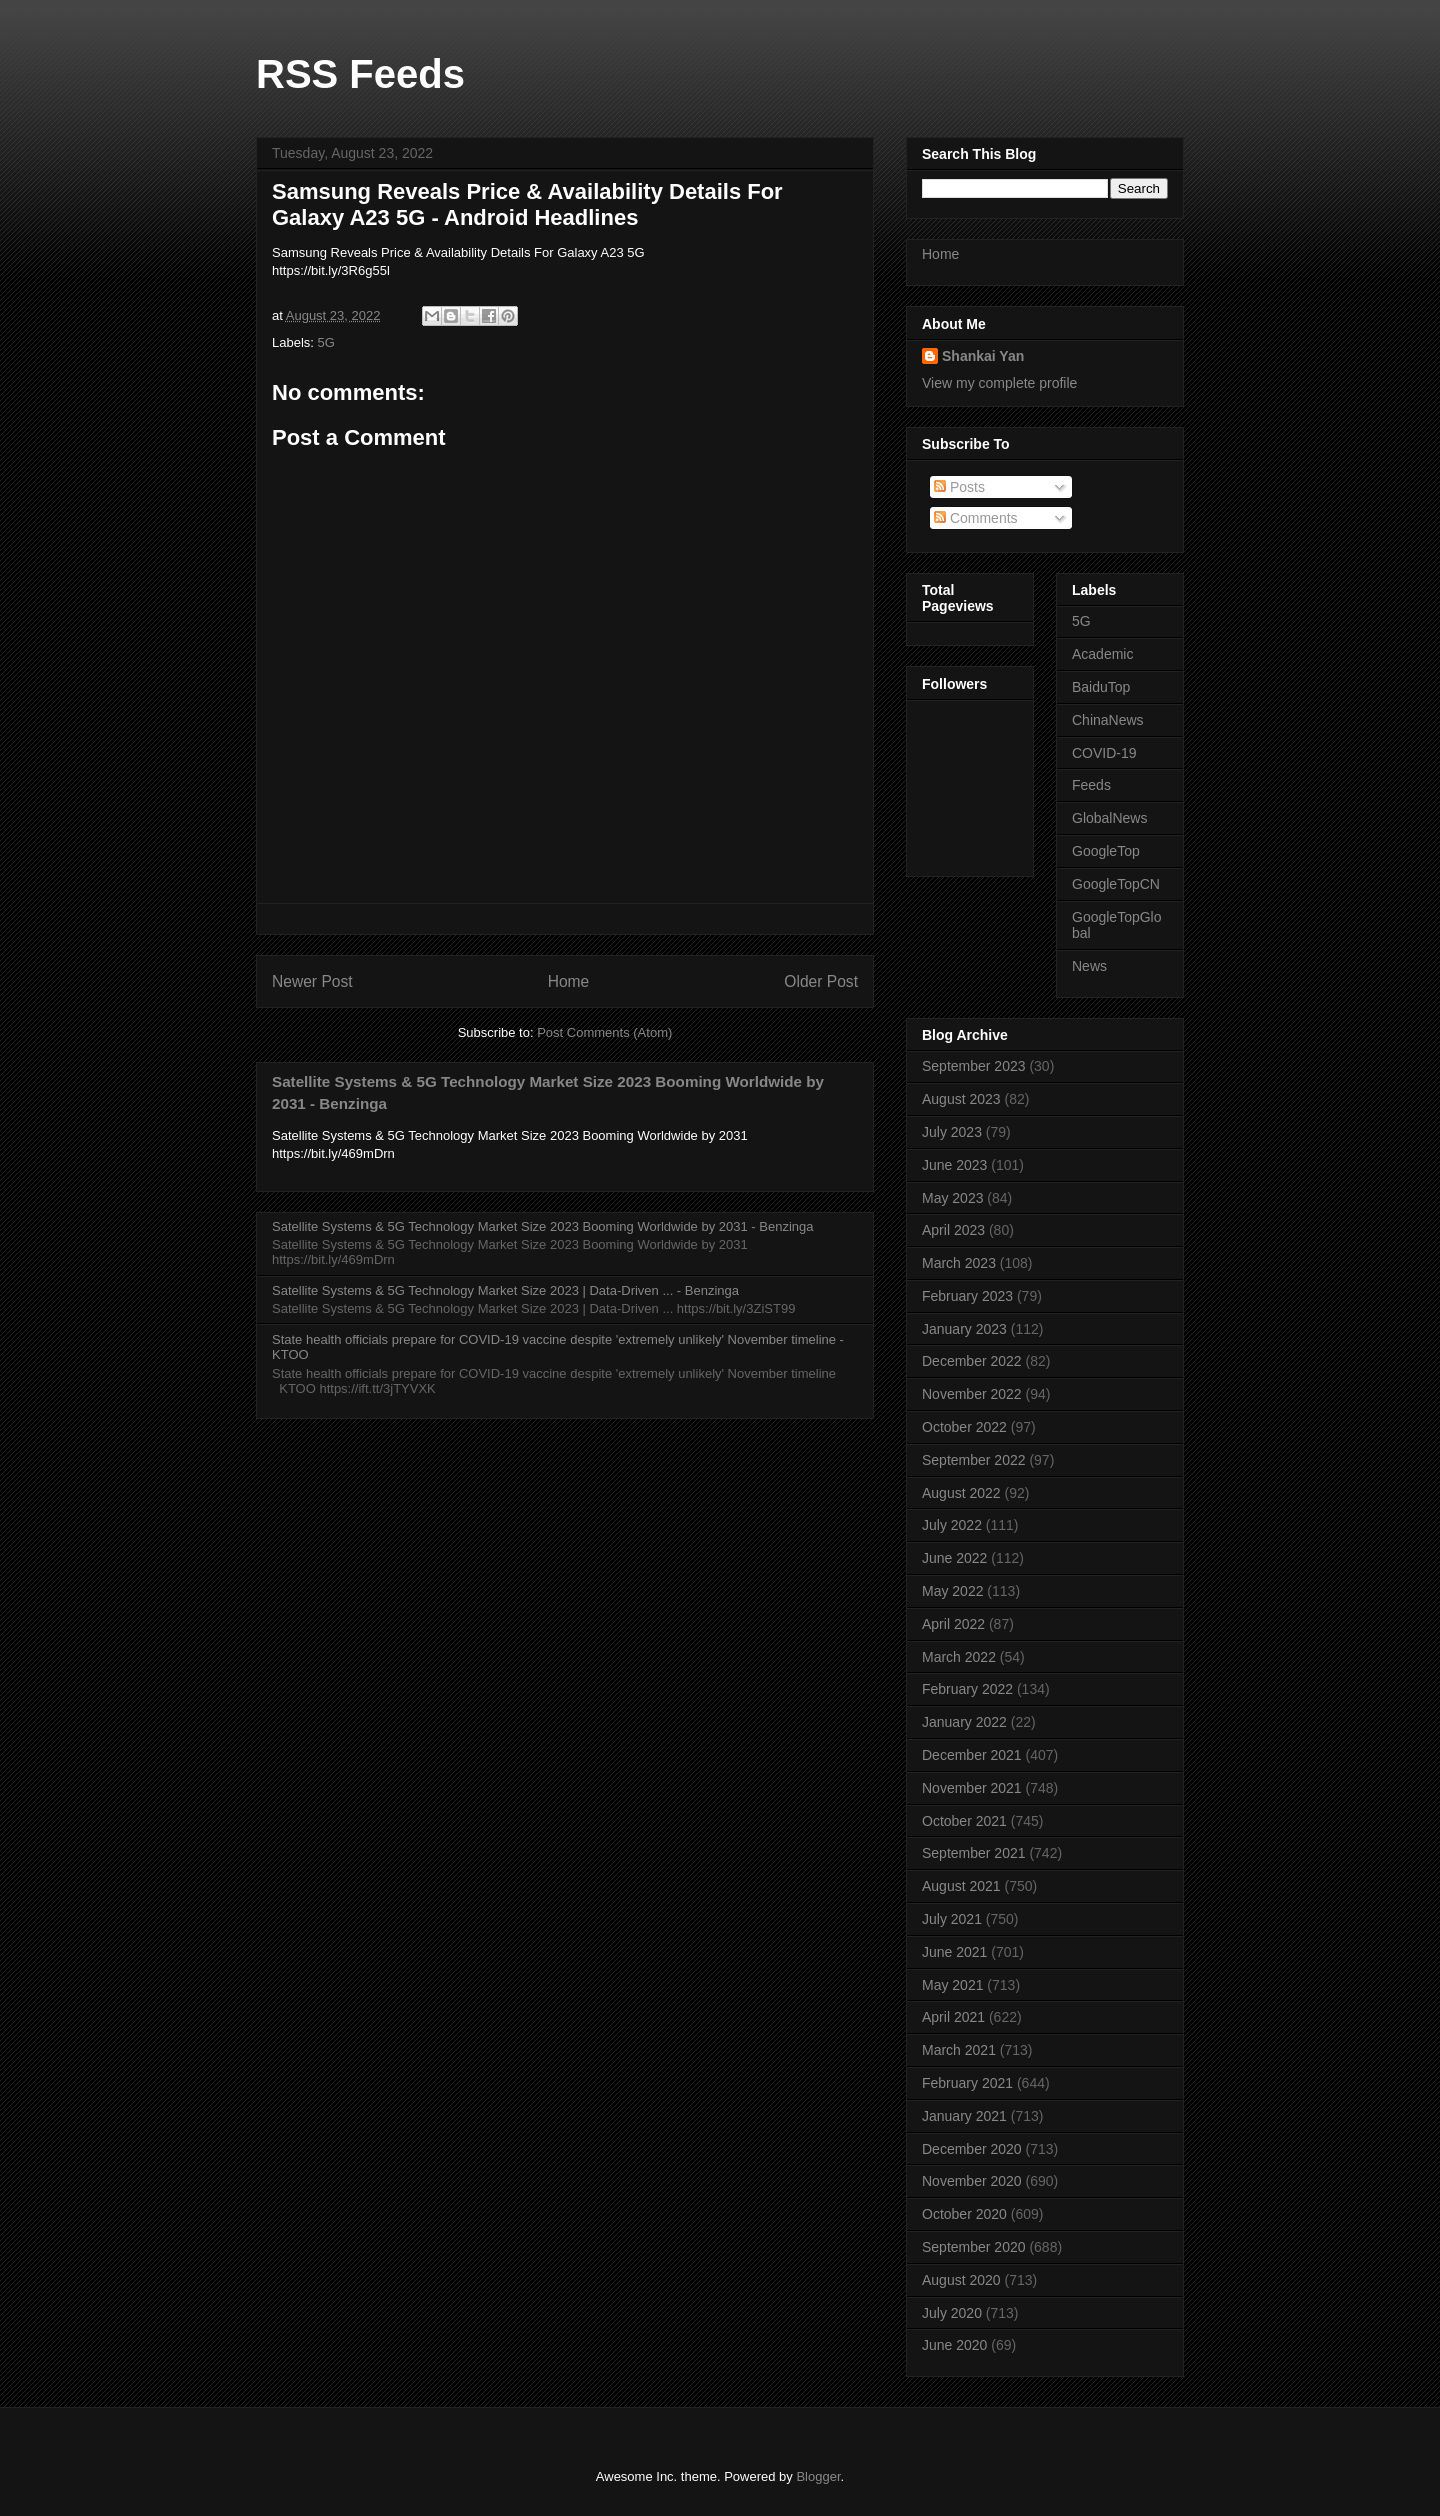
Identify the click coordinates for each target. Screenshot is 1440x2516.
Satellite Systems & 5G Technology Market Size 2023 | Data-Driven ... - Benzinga (505, 1290)
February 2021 (967, 2083)
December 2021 (972, 1755)
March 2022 (959, 1657)
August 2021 (961, 1886)
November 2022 (972, 1394)
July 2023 (952, 1132)
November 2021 (972, 1788)
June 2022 (954, 1558)
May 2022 (952, 1591)
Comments (976, 518)
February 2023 (967, 1296)
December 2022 (972, 1361)
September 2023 (974, 1066)
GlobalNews (1109, 818)
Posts (959, 487)
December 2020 (972, 2149)
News (1089, 966)
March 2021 (959, 2050)
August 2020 (961, 2280)
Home (569, 981)
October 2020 (964, 2214)
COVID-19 (1104, 753)
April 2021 (953, 2017)
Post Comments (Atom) (604, 1032)
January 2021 (964, 2116)
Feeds (1091, 785)
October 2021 (964, 1821)
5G (326, 342)
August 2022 (961, 1493)
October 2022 (964, 1427)
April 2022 (953, 1624)
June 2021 (954, 1952)
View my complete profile (999, 383)
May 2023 (952, 1198)
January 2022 (964, 1722)
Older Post (821, 981)
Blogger (818, 2476)
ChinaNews (1108, 720)
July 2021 (952, 1919)
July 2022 (952, 1525)
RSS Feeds (360, 74)
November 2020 (972, 2181)
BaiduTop (1101, 687)
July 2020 (952, 2313)
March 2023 (959, 1263)
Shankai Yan (983, 356)
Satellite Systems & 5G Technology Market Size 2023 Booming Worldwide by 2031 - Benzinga (542, 1226)
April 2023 (953, 1230)
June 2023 (954, 1165)
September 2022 (974, 1460)
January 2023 (964, 1329)
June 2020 (954, 2345)
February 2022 (967, 1689)
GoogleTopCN (1116, 884)
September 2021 (974, 1853)
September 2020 (974, 2247)
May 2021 (952, 1985)
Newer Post (312, 981)
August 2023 (961, 1099)
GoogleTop (1106, 851)
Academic (1102, 654)
